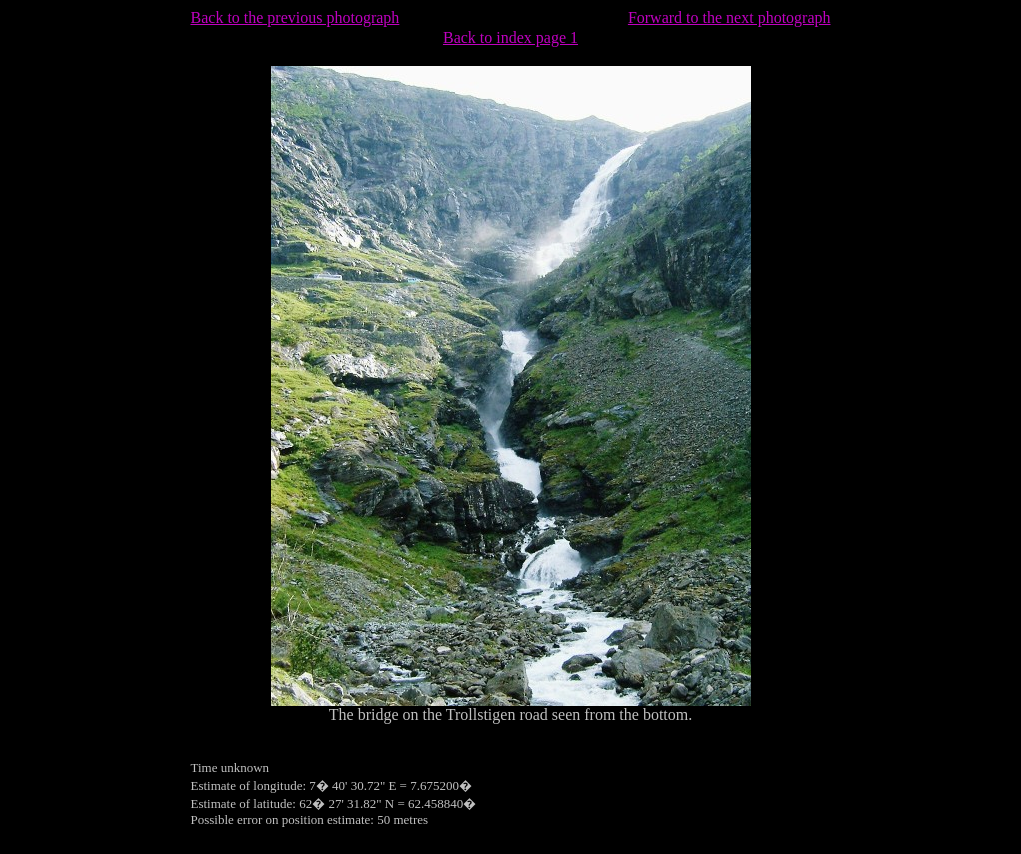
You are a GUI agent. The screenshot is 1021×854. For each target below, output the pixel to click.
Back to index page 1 (510, 37)
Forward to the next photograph (729, 17)
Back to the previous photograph (295, 17)
